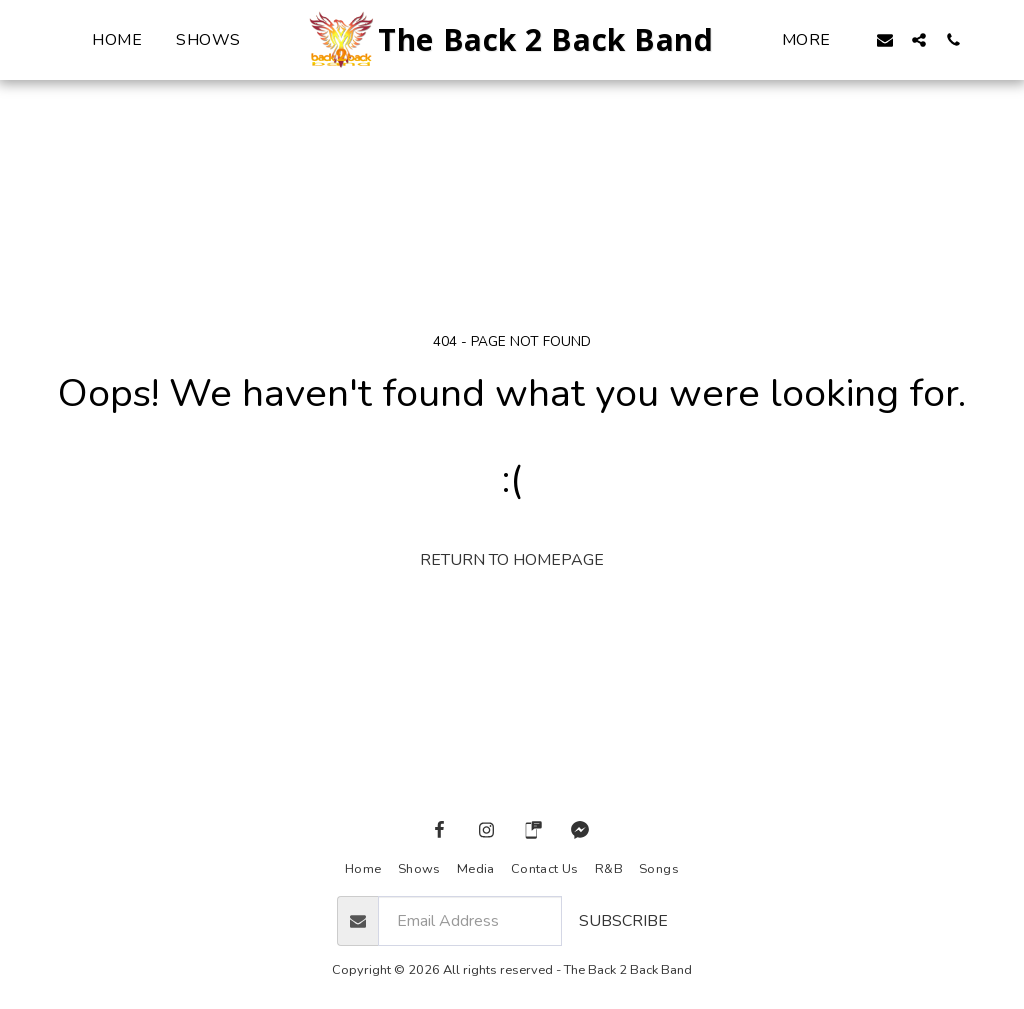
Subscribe (623, 921)
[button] (885, 39)
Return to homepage (512, 560)
